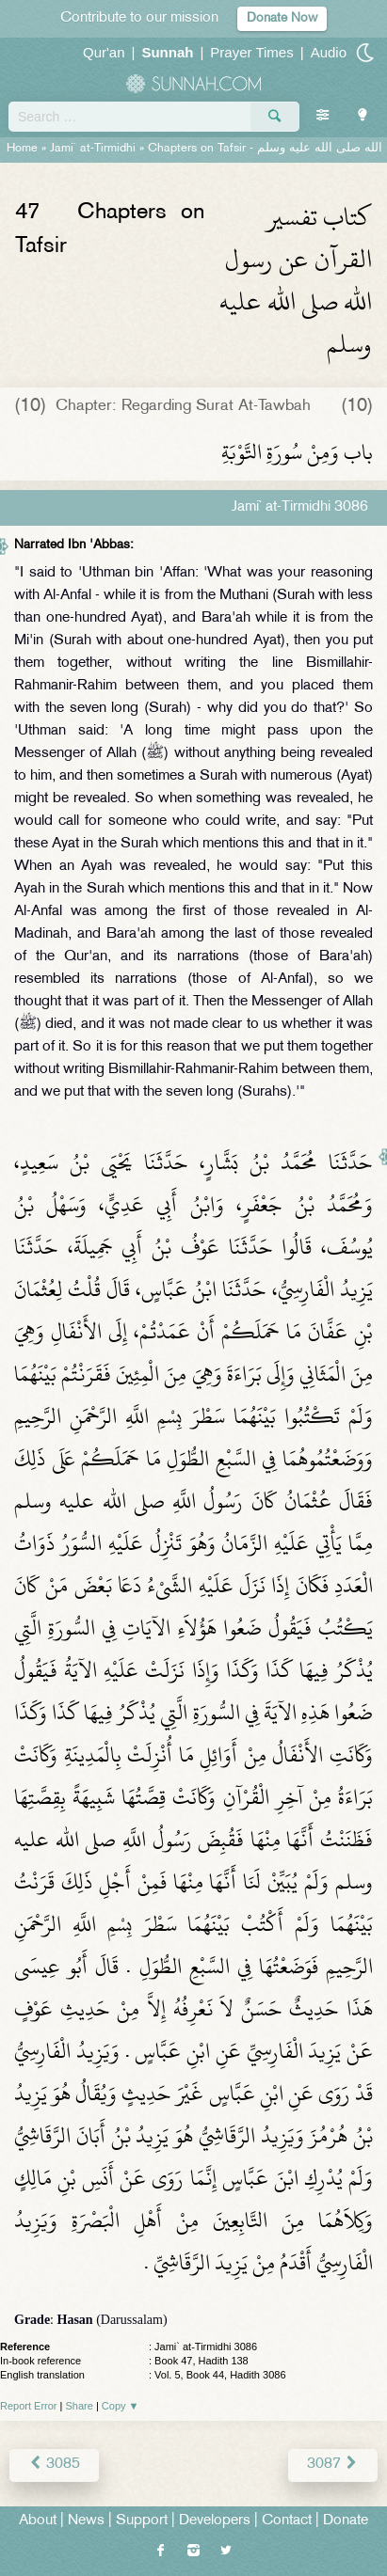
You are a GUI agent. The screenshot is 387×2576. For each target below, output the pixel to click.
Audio (329, 52)
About (37, 2521)
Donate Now (282, 18)
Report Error (28, 2405)
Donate (345, 2521)
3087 (333, 2464)
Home (22, 148)
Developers (214, 2521)
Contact (287, 2521)
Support (142, 2521)
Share (79, 2405)
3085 (54, 2464)
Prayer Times (251, 52)
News (86, 2521)
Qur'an (104, 52)
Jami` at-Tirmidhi (93, 148)
